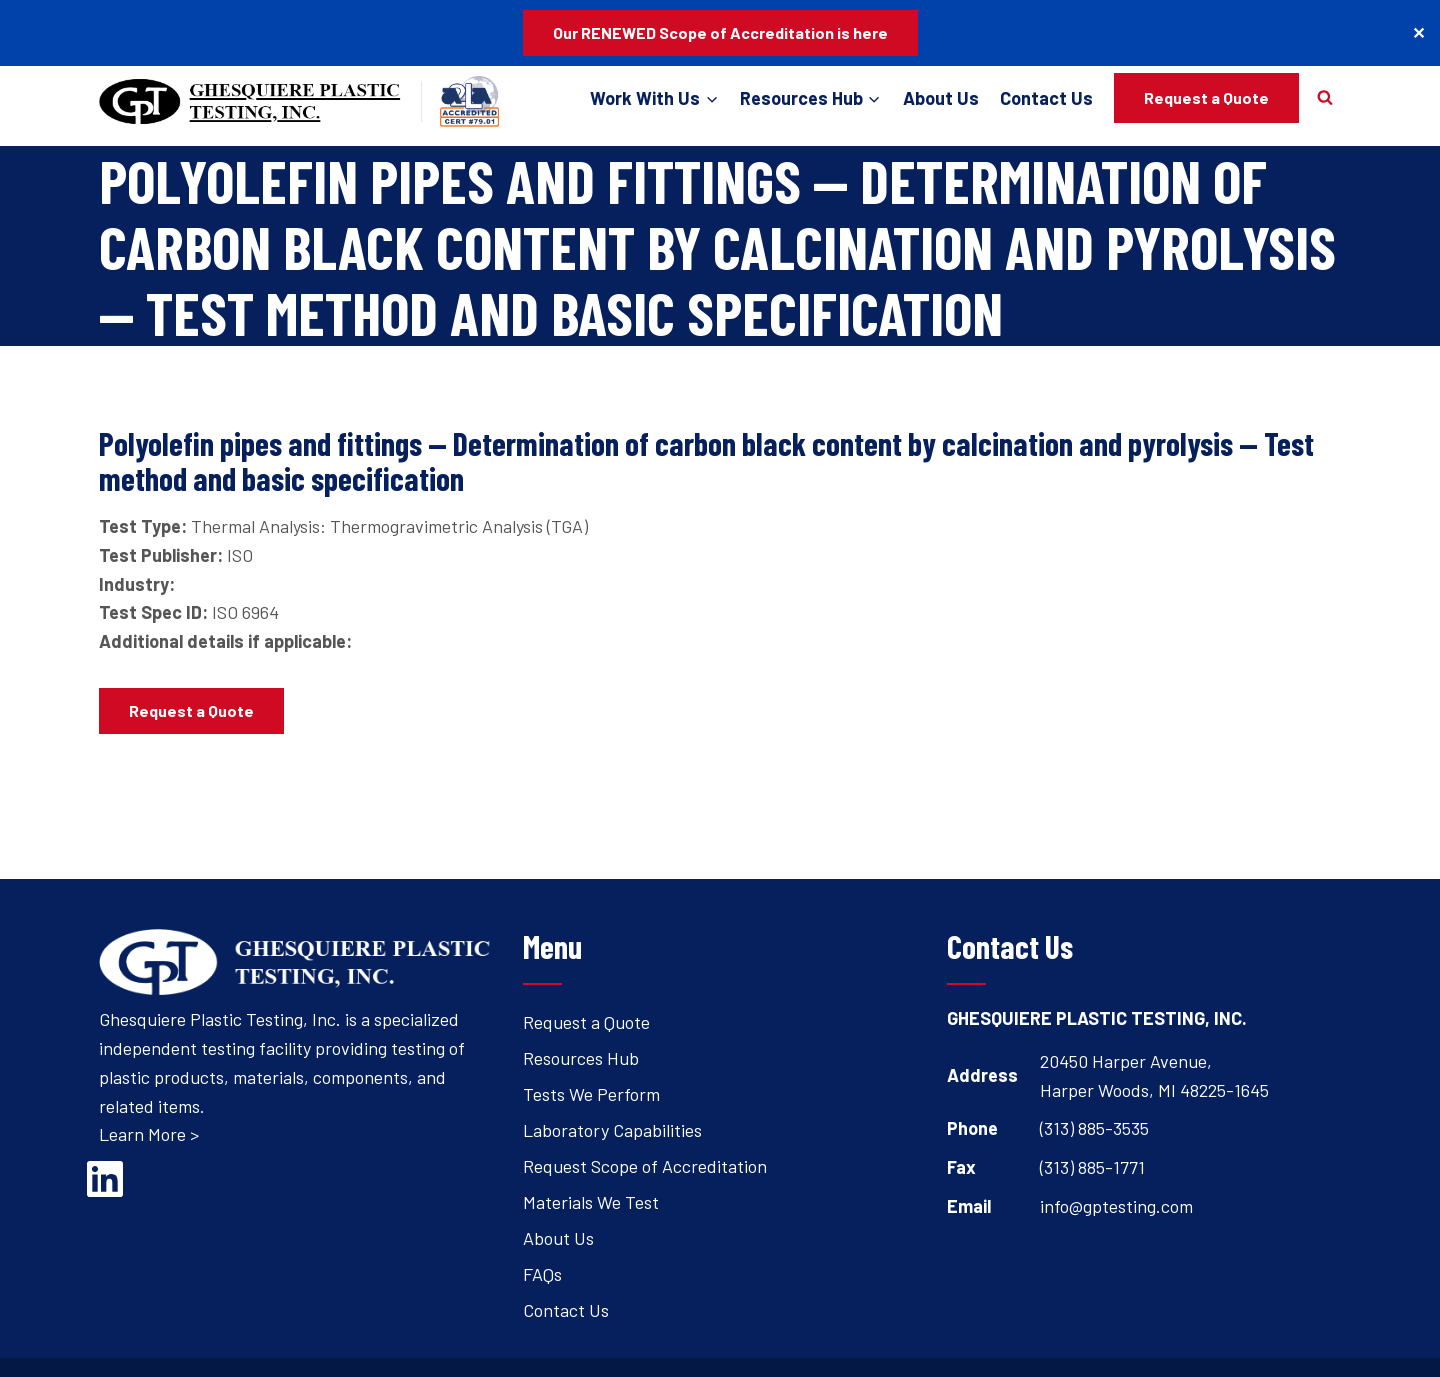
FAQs (542, 1274)
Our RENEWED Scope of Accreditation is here (720, 32)
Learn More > (149, 1134)
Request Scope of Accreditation (645, 1166)
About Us (941, 98)
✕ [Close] (1418, 32)
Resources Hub (581, 1058)
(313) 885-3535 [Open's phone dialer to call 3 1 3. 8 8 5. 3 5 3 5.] (1094, 1128)
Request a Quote (1206, 97)
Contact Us (1046, 98)
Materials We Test (591, 1202)
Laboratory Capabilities (612, 1130)
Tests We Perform (591, 1094)
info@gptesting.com (1116, 1206)
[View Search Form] (1325, 98)
